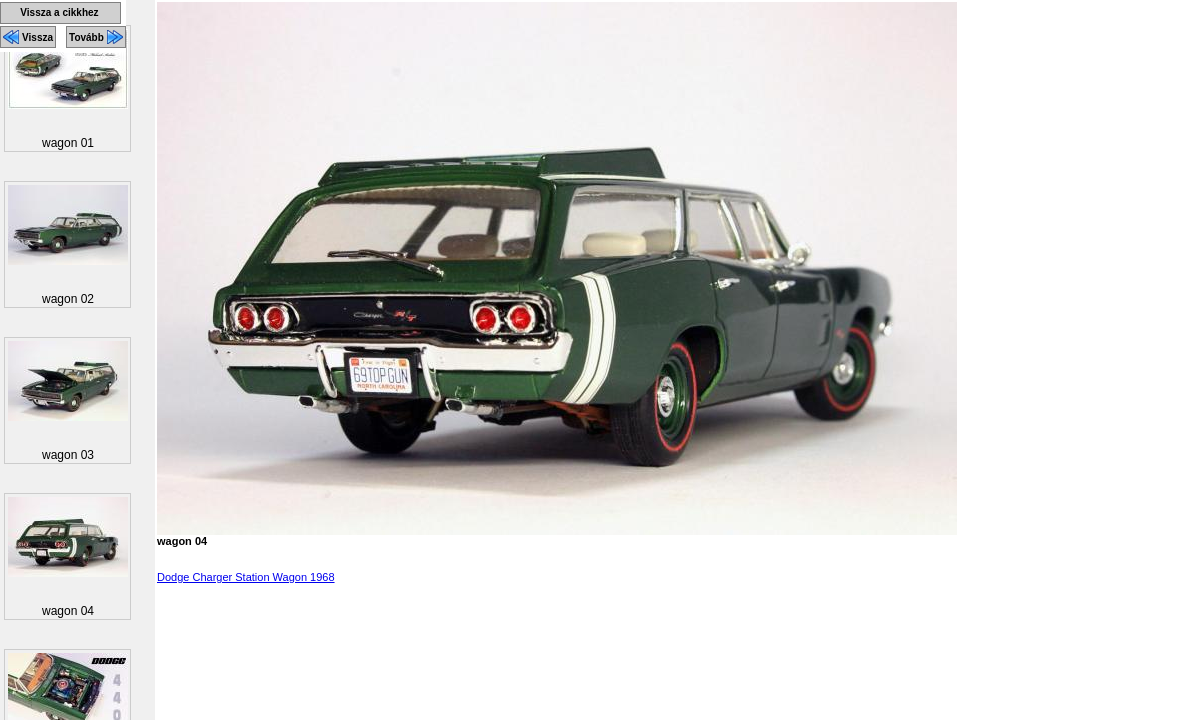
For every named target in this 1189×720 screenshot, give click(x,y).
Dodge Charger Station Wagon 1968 (246, 577)
